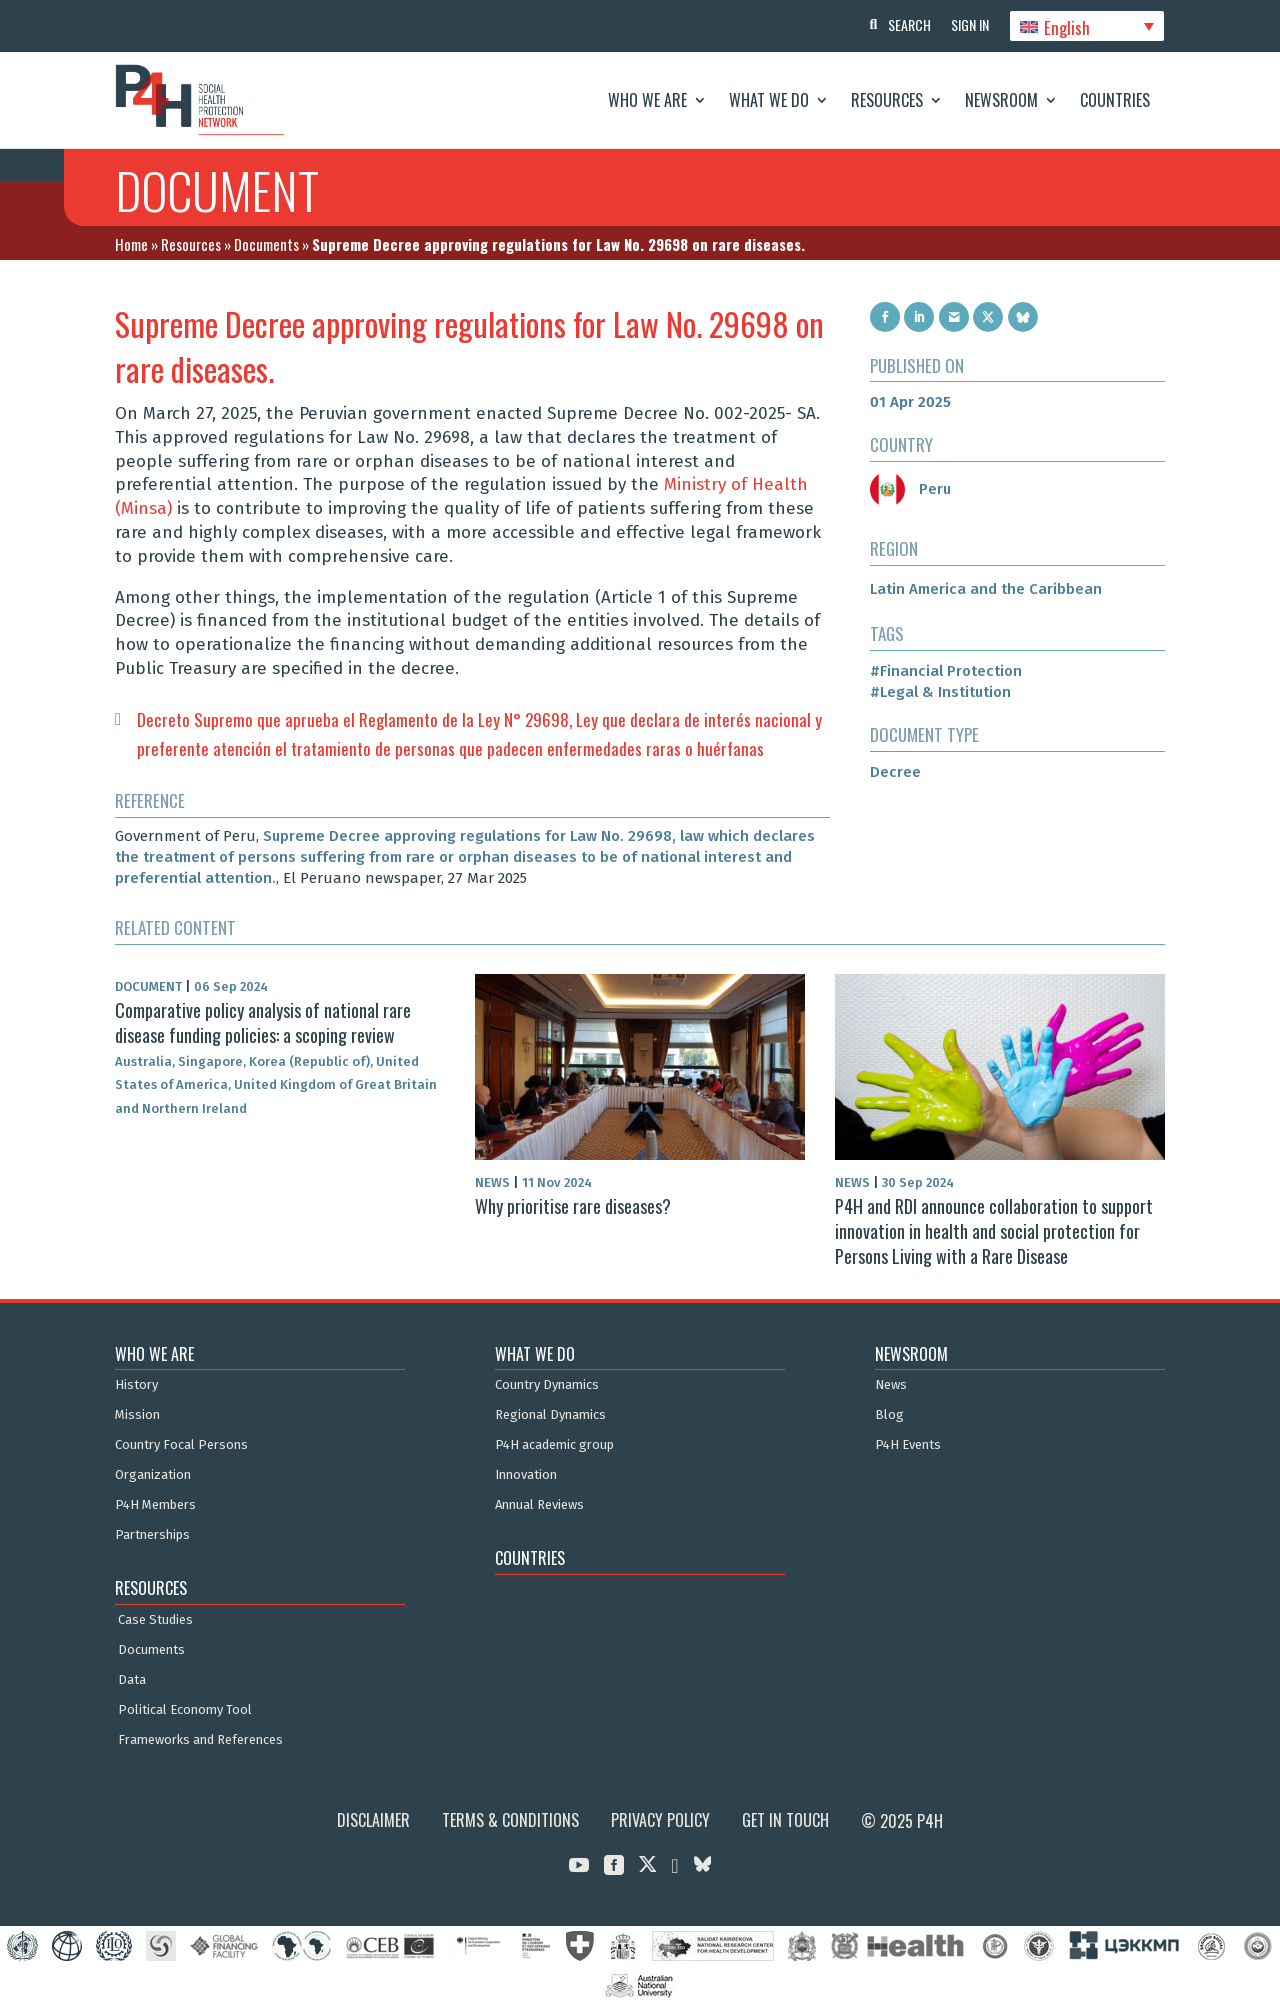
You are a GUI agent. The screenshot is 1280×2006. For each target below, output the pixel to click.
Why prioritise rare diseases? (573, 1205)
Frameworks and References (200, 1740)
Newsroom (1001, 100)
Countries (1115, 100)
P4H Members (155, 1505)
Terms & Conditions (510, 1820)
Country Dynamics (547, 1385)
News (891, 1385)
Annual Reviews (539, 1505)
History (136, 1385)
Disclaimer (373, 1820)
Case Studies (155, 1620)
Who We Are (647, 100)
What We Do (769, 100)
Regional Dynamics (550, 1415)
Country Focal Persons (181, 1445)
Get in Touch (785, 1820)
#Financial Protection (946, 671)
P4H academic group (554, 1445)
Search (909, 24)
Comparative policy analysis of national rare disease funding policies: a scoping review (263, 1022)
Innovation (526, 1475)
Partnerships (152, 1535)
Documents (266, 244)
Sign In (970, 24)
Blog (889, 1415)
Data (132, 1680)
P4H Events (908, 1445)
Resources (887, 100)
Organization (153, 1475)
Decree (895, 772)
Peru (910, 489)
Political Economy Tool (185, 1710)
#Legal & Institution (940, 692)
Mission (137, 1415)
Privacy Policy (660, 1820)
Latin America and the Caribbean (986, 589)
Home (131, 244)
